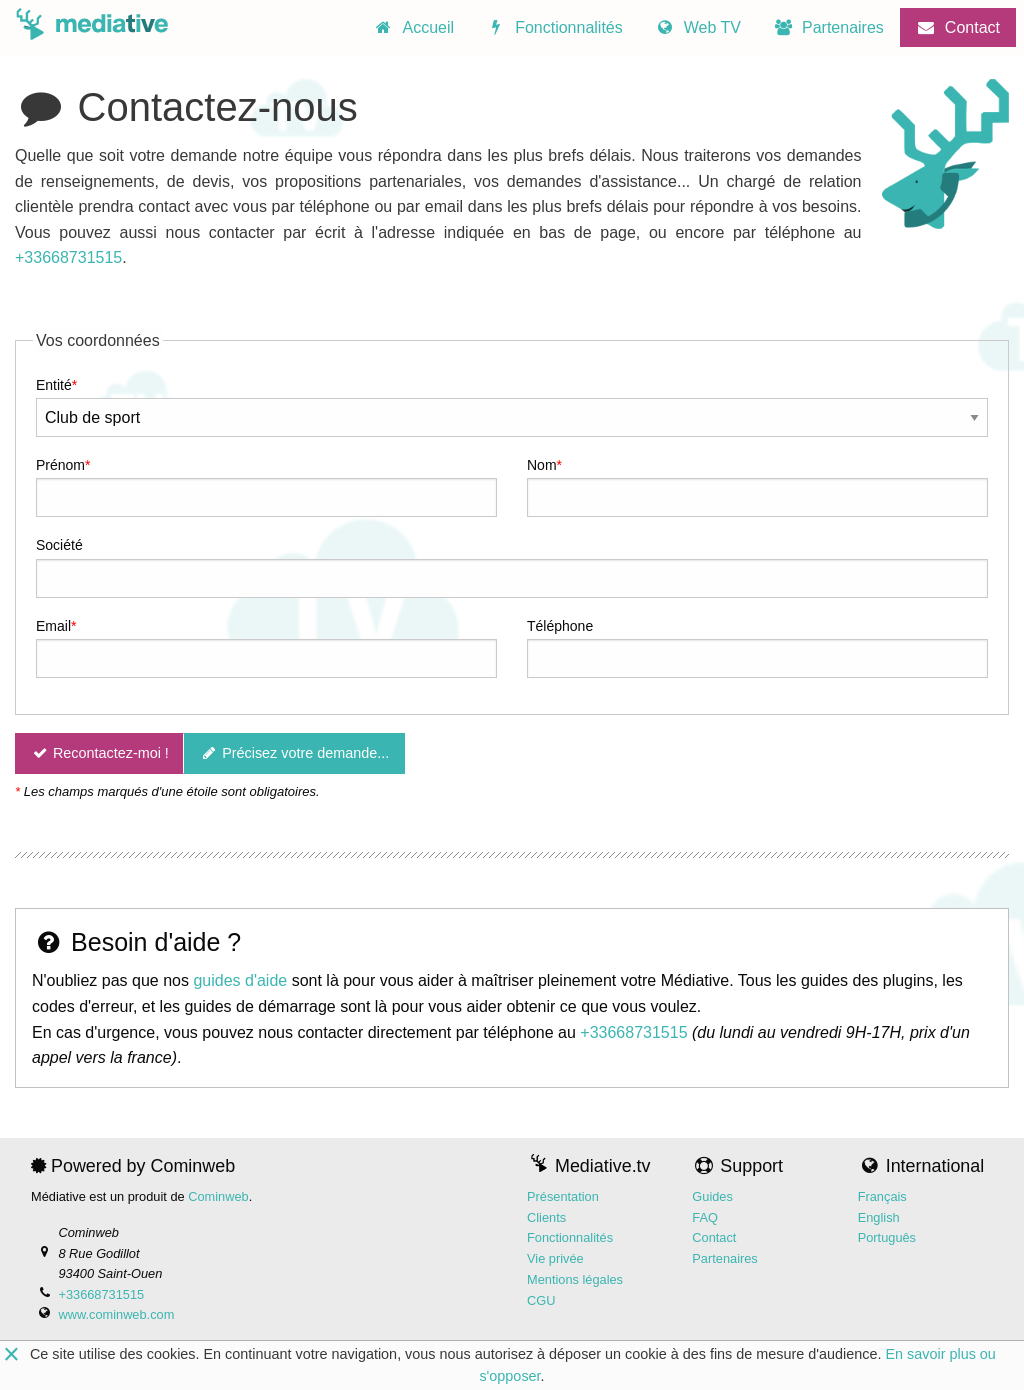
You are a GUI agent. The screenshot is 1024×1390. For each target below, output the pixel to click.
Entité (54, 385)
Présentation (563, 1196)
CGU (541, 1300)
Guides (712, 1196)
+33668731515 (68, 258)
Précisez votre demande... (295, 753)
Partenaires (724, 1258)
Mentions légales (575, 1279)
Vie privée (555, 1258)
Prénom (60, 465)
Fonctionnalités (570, 1238)
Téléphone (560, 626)
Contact (714, 1238)
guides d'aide (240, 981)
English (879, 1217)
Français (882, 1196)
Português (887, 1238)
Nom (542, 465)
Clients (546, 1217)
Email (53, 626)
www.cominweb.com (116, 1314)
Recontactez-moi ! (99, 753)
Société (59, 545)
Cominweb (218, 1196)
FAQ (705, 1217)
